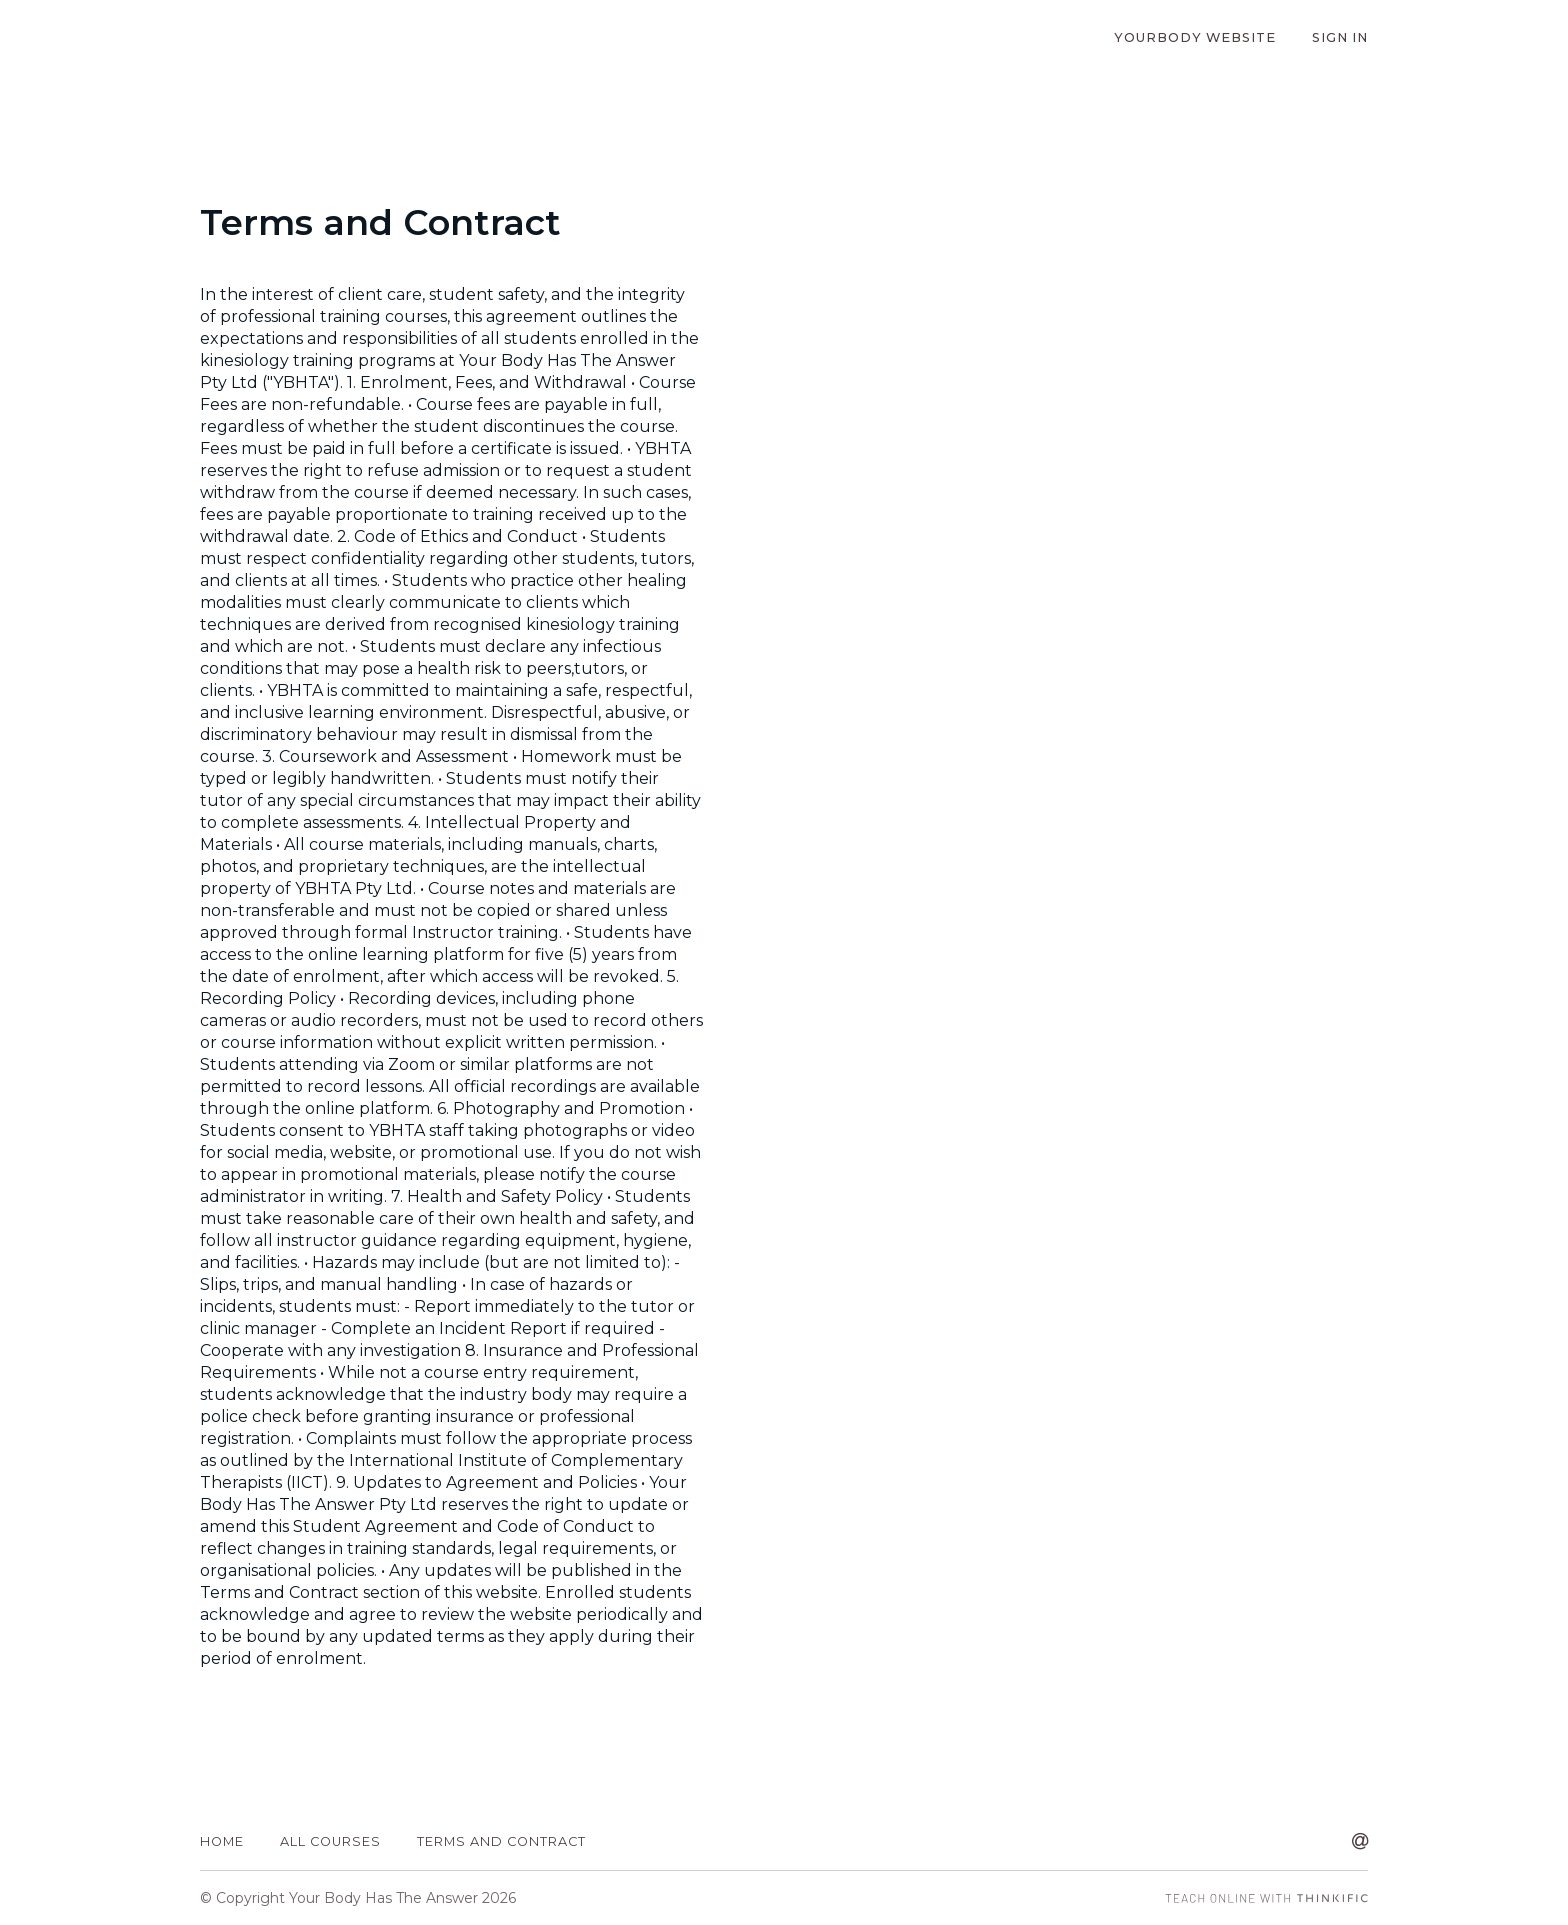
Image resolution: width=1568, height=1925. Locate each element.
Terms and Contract (501, 1841)
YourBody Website (1195, 37)
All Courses (330, 1841)
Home (222, 1841)
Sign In (1340, 37)
